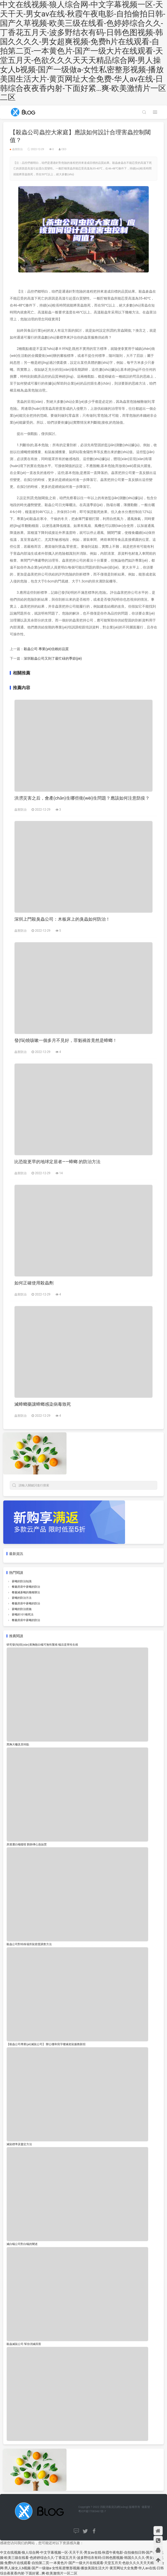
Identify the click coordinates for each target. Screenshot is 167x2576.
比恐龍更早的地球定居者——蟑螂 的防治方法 (57, 1161)
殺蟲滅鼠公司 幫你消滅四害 (24, 2344)
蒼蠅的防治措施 (22, 1609)
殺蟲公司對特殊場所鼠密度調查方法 (29, 1944)
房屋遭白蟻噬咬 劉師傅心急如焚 (27, 1844)
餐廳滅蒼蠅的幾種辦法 (26, 1592)
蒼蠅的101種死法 (22, 1614)
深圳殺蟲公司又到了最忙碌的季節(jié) (53, 658)
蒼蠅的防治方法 (22, 1597)
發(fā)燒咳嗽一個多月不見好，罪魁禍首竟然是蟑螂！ (65, 1040)
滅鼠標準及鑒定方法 (19, 2144)
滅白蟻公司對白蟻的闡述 (22, 2244)
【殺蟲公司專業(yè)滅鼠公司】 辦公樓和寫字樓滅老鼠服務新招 (46, 2044)
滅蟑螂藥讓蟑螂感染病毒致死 (42, 1404)
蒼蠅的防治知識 (22, 1581)
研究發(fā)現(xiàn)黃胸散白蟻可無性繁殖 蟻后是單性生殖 (42, 1644)
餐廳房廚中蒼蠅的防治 (26, 1586)
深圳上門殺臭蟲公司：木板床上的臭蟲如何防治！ (62, 919)
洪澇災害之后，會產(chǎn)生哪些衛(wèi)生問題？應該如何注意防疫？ (82, 798)
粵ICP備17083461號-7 (92, 2511)
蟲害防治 (16, 149)
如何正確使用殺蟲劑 (33, 1283)
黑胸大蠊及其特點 (18, 1744)
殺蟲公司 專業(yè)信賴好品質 (46, 649)
